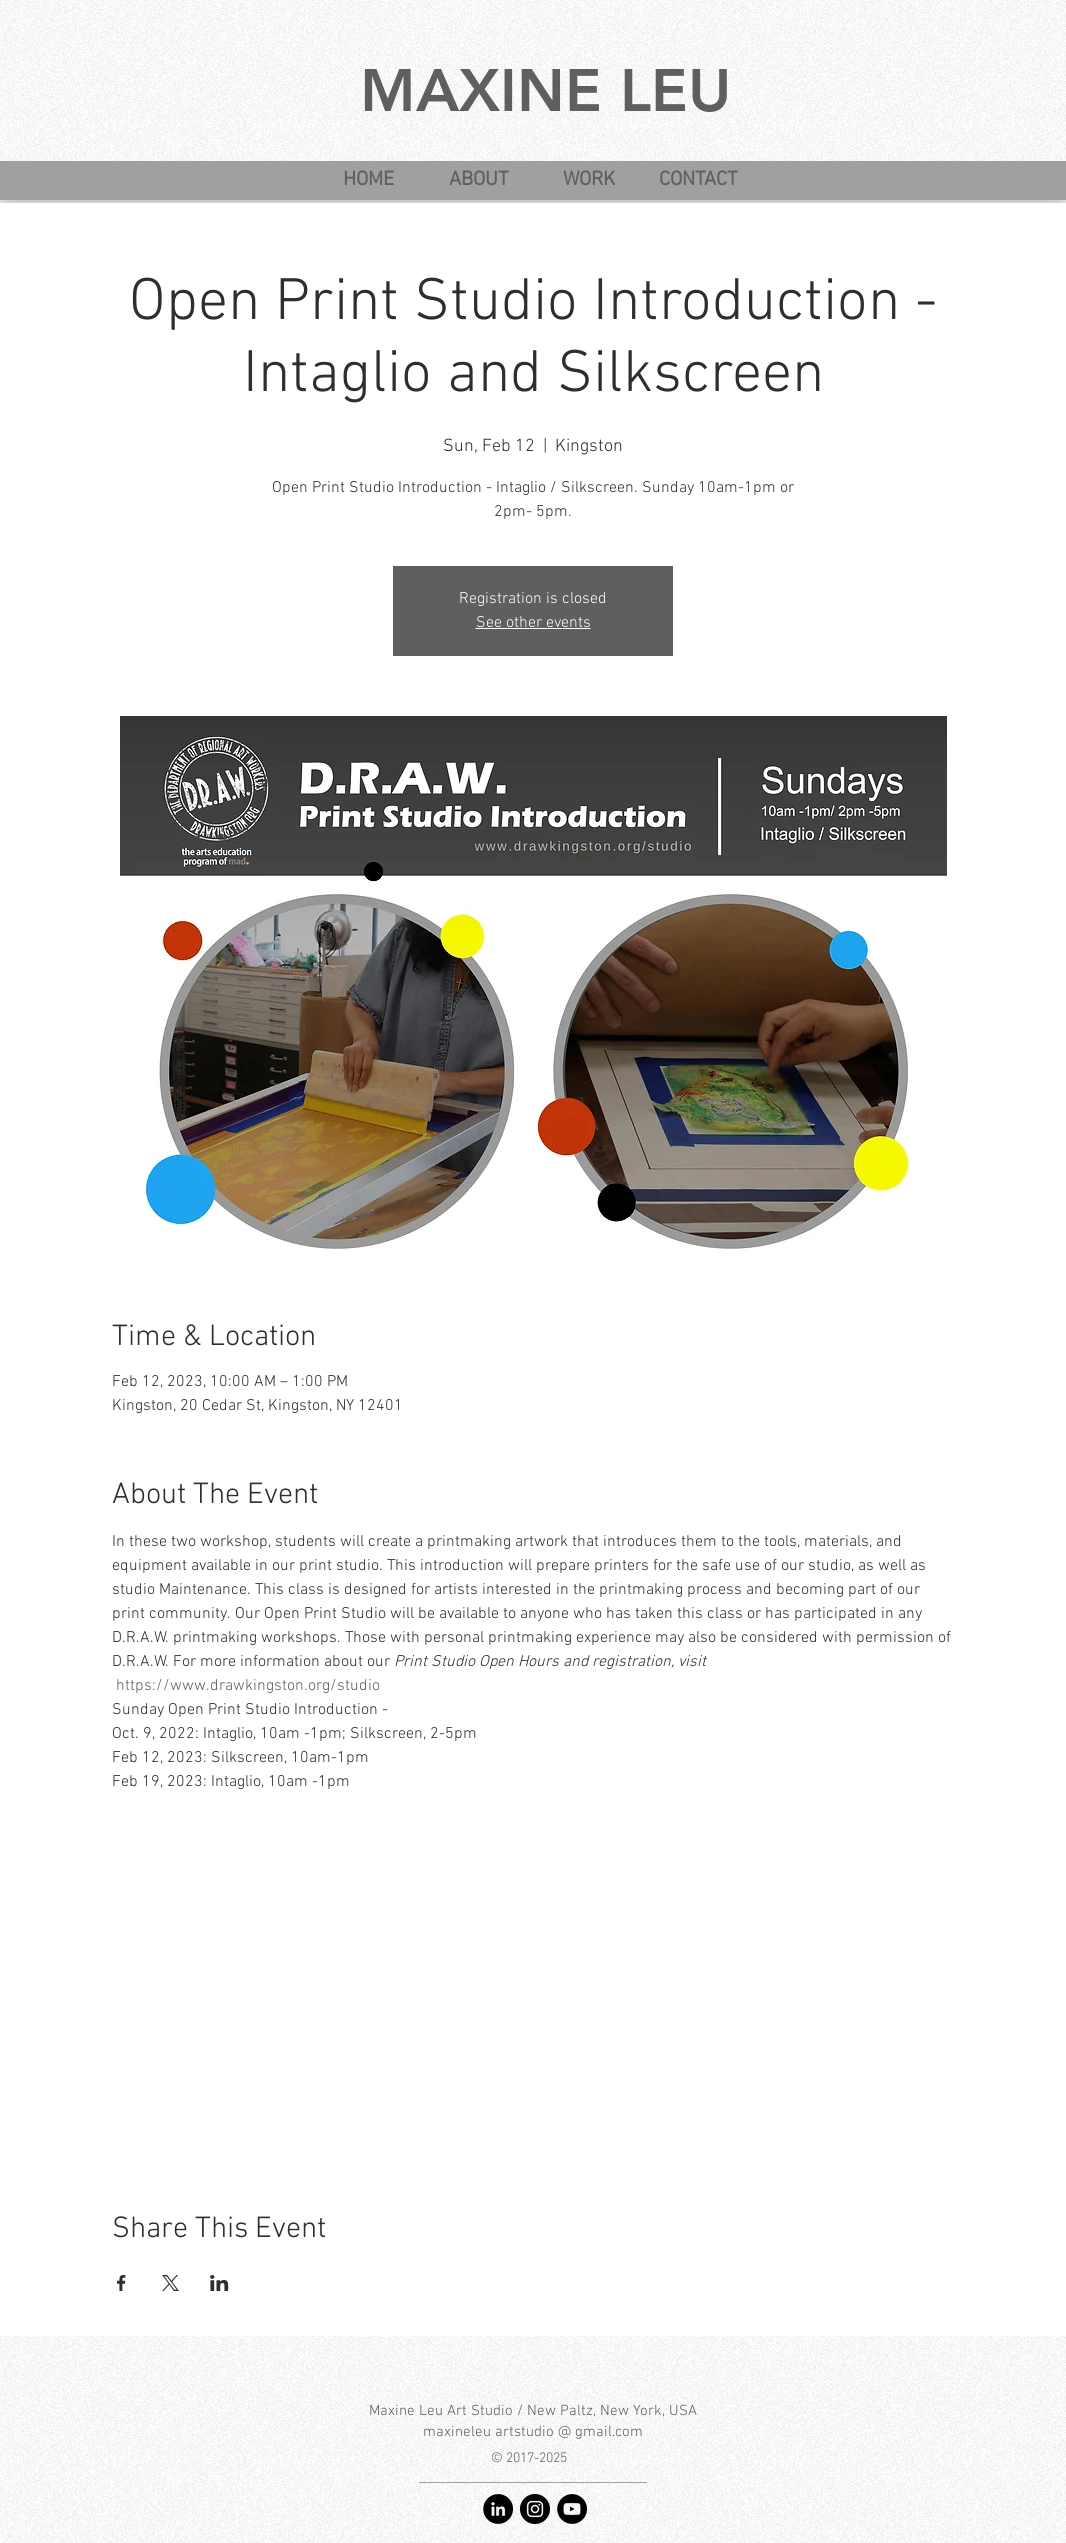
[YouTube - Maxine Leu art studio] (572, 2509)
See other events (533, 623)
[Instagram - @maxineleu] (535, 2509)
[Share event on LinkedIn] (219, 2283)
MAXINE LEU (545, 90)
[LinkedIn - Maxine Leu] (498, 2509)
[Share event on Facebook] (121, 2283)
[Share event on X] (170, 2283)
